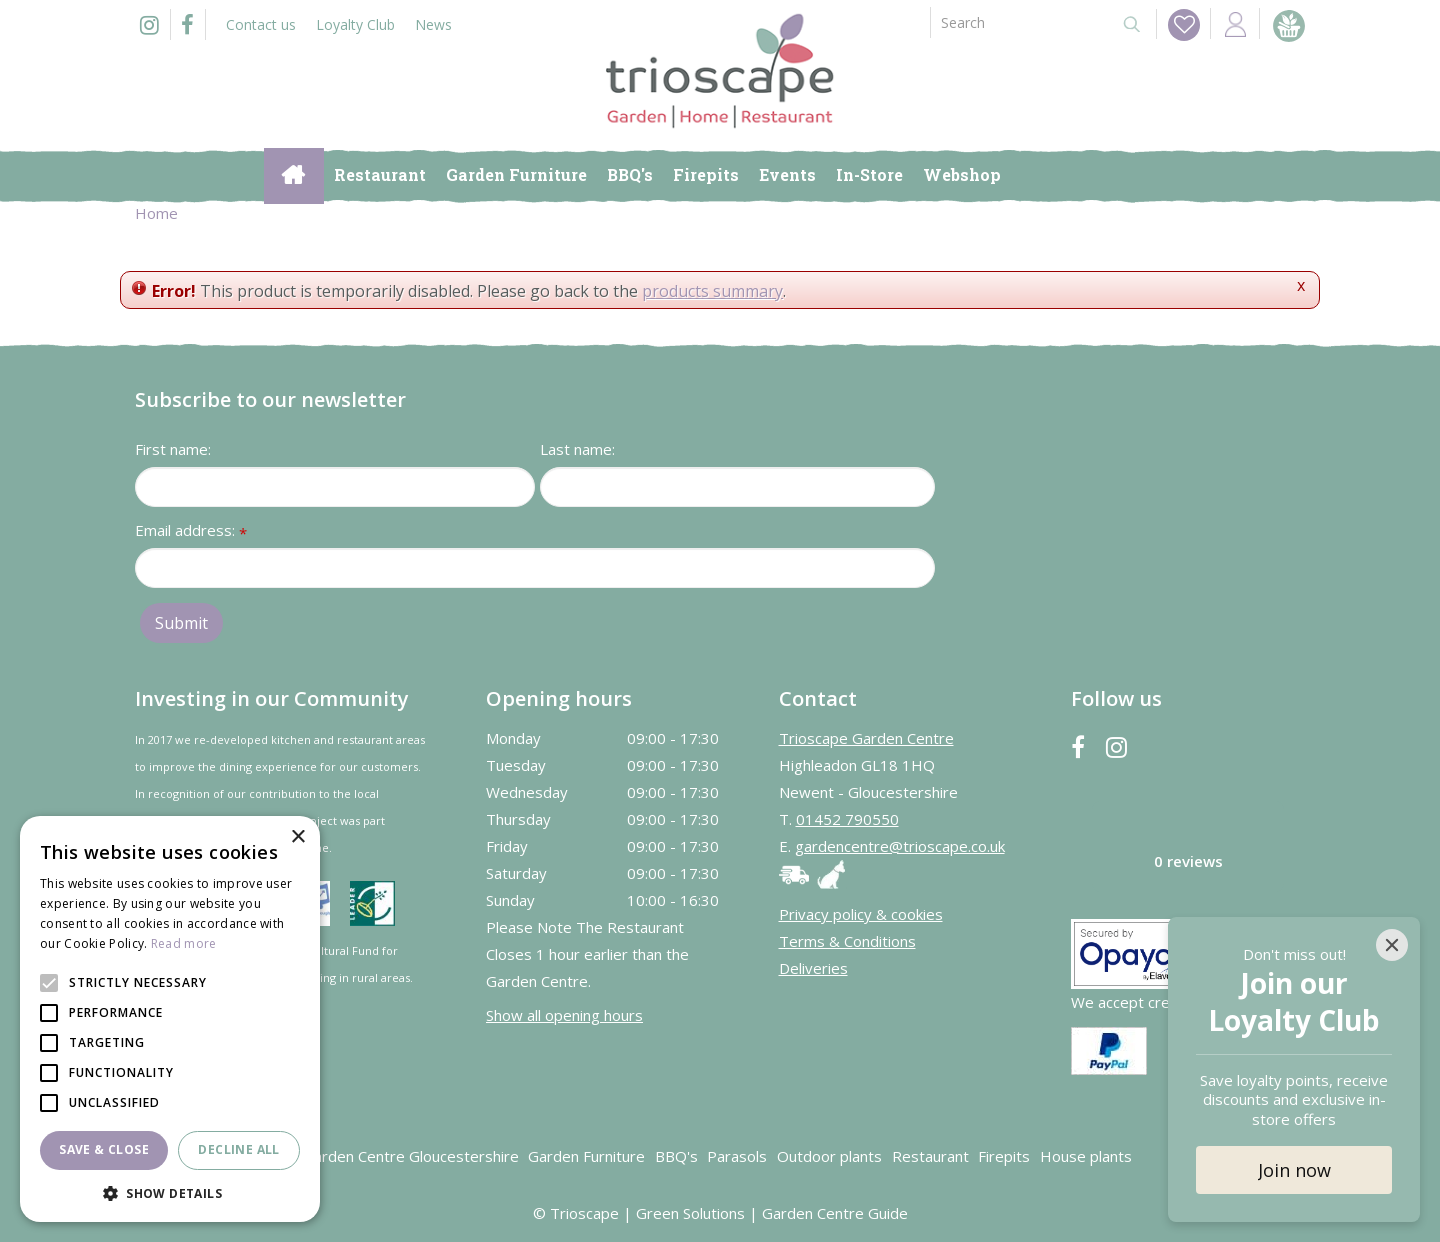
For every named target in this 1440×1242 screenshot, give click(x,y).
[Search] (1018, 22)
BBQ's (676, 1156)
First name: (173, 449)
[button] (170, 1192)
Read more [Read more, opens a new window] (184, 943)
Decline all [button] (238, 1149)
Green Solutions (690, 1213)
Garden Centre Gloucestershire (411, 1156)
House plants (1086, 1156)
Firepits (1004, 1156)
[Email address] (535, 568)
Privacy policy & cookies (861, 914)
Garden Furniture (586, 1156)
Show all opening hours (564, 1015)
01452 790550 (847, 819)
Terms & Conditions (847, 941)
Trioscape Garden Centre (866, 738)
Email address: (191, 531)
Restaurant (930, 1156)
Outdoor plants (829, 1156)
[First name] (335, 487)
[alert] (170, 1019)
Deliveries (813, 968)
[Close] (1392, 945)
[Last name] (737, 487)
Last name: (577, 449)
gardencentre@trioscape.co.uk (900, 846)
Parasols (737, 1156)
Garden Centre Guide (835, 1213)
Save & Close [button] (104, 1149)
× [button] (297, 837)
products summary (712, 291)
